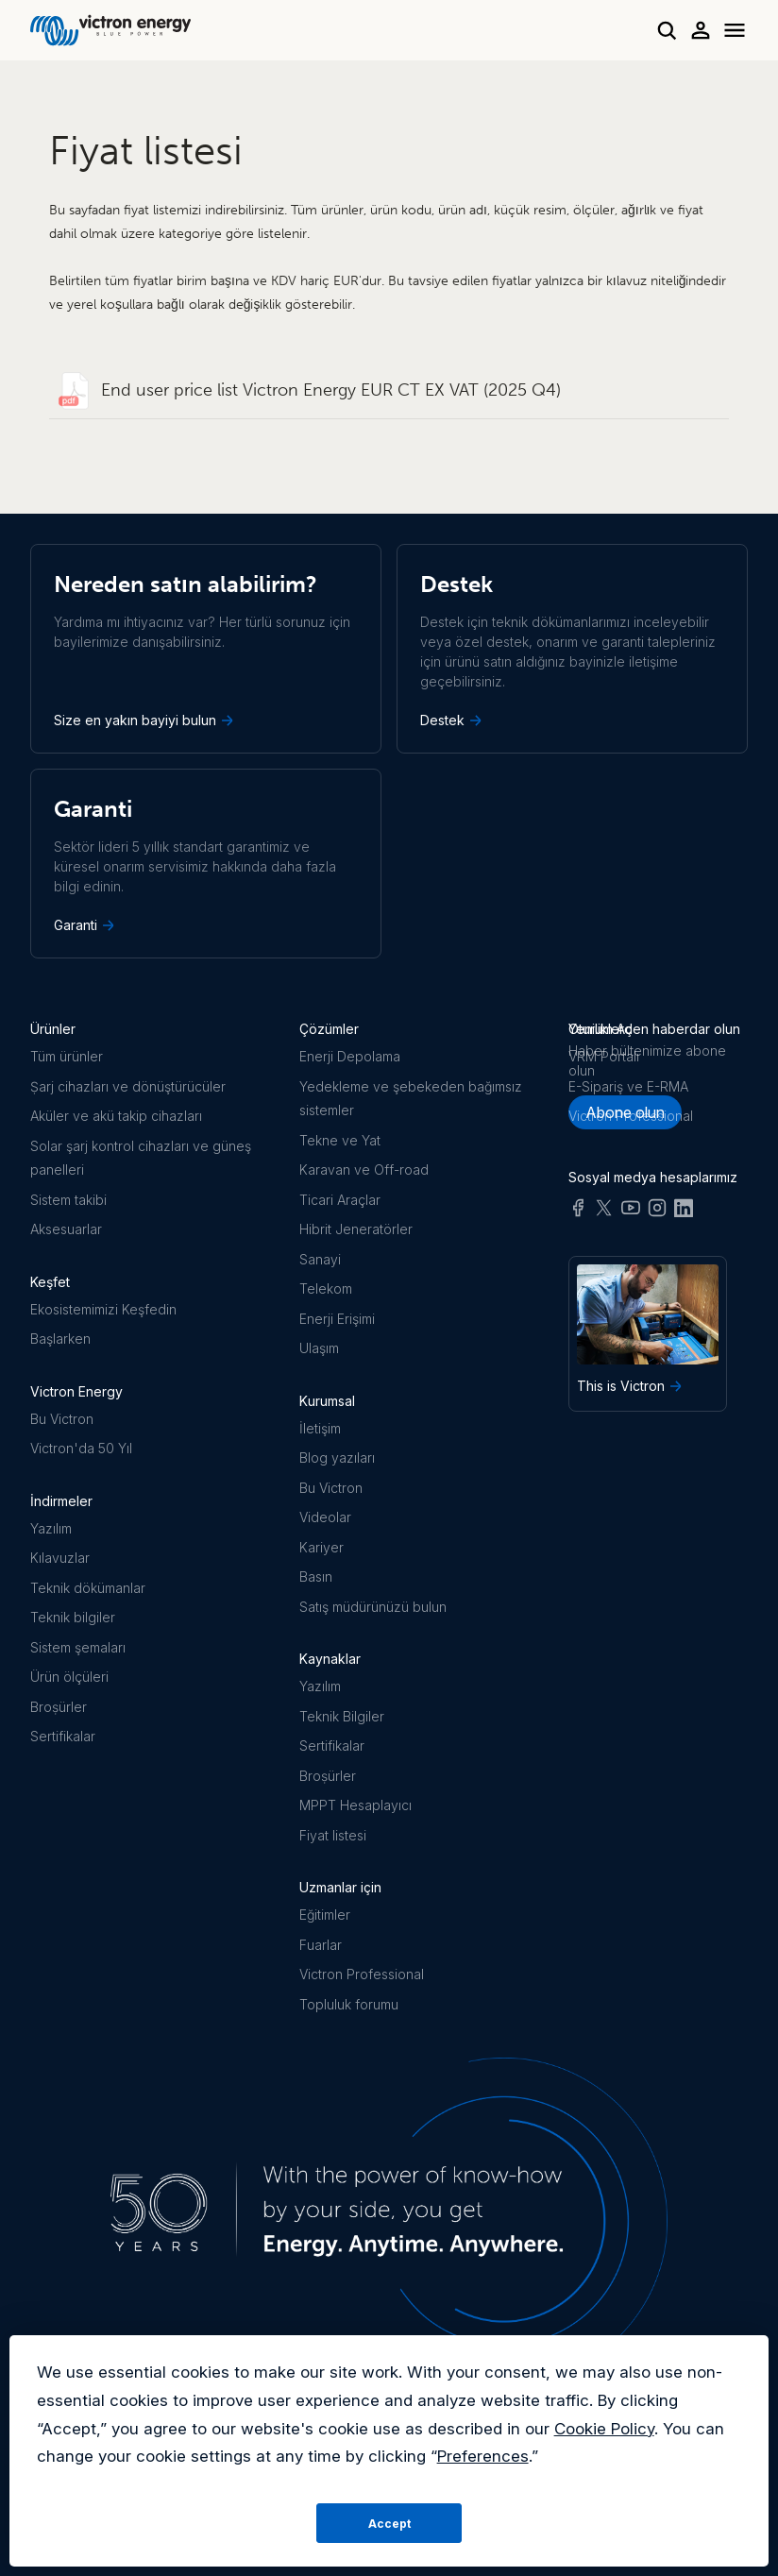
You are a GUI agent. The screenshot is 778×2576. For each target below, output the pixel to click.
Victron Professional (361, 1974)
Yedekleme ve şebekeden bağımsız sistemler (410, 1098)
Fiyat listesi (332, 1835)
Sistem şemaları (78, 1647)
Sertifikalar (62, 1736)
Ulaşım (319, 1348)
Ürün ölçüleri (69, 1677)
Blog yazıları (337, 1457)
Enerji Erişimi (337, 1319)
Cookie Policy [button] (604, 2428)
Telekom (325, 1288)
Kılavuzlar (60, 1558)
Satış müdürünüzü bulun (373, 1607)
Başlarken (60, 1338)
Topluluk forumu (348, 2004)
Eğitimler (324, 1915)
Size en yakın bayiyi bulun (145, 720)
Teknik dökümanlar (87, 1588)
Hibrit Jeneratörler (356, 1229)
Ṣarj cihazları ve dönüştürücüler (128, 1086)
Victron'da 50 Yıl (81, 1448)
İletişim (320, 1428)
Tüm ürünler (66, 1056)
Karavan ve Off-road (364, 1169)
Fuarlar (320, 1945)
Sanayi (320, 1259)
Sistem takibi (68, 1200)
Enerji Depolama (349, 1056)
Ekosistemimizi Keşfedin (103, 1309)
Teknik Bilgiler (341, 1716)
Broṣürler (58, 1707)
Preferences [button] (483, 2456)
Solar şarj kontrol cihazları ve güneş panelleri (140, 1158)
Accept (389, 2524)
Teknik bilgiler (72, 1617)
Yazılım (51, 1528)
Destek (452, 720)
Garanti (86, 925)
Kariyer (321, 1547)
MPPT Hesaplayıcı (355, 1805)
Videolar (325, 1517)
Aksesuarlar (66, 1229)
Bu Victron (61, 1419)
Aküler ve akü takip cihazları (116, 1116)
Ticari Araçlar (340, 1200)
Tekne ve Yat (340, 1140)
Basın (315, 1576)
